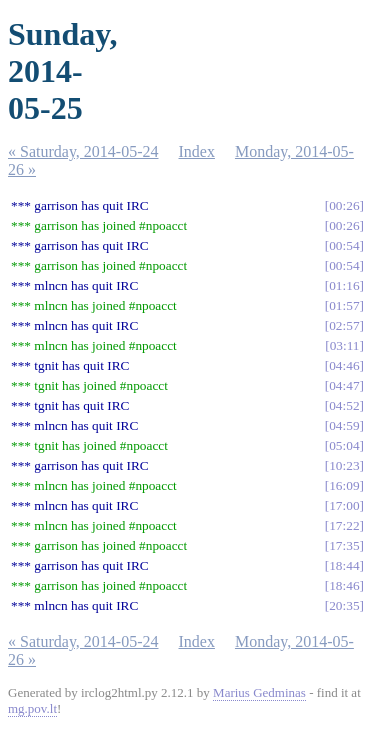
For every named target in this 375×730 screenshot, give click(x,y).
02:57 (344, 325)
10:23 (344, 465)
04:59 (344, 425)
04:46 (344, 365)
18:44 (344, 565)
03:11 (345, 345)
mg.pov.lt (32, 708)
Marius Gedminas (259, 692)
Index (197, 151)
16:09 (344, 485)
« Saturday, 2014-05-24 (83, 151)
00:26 (344, 205)
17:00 (344, 505)
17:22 (344, 525)
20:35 (344, 605)
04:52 (344, 405)
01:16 (344, 285)
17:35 (344, 545)
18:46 (344, 585)
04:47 (344, 385)
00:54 (344, 245)
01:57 (344, 305)
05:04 (344, 445)
